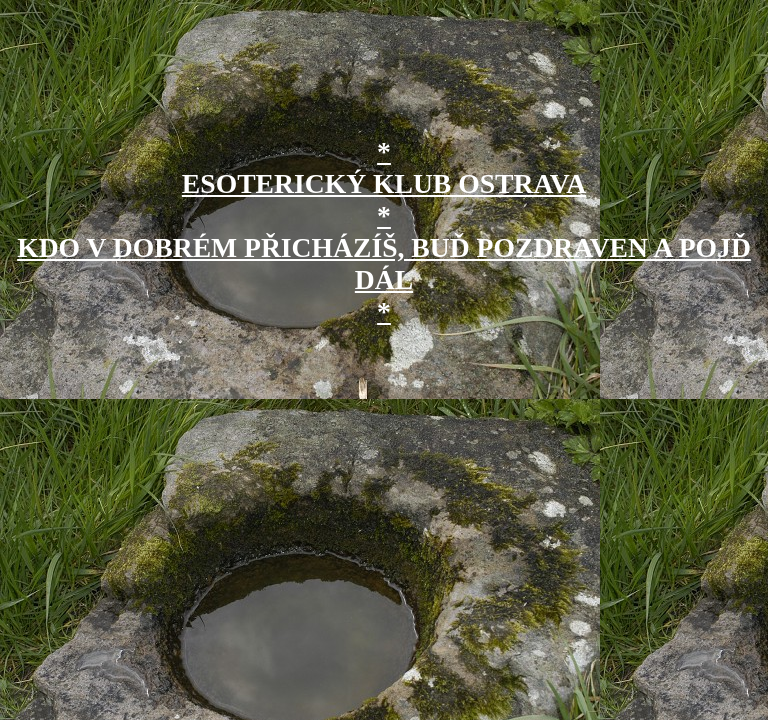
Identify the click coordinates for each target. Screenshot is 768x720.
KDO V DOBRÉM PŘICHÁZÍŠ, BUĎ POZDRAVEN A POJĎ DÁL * (384, 279)
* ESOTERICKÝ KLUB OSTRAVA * (384, 183)
